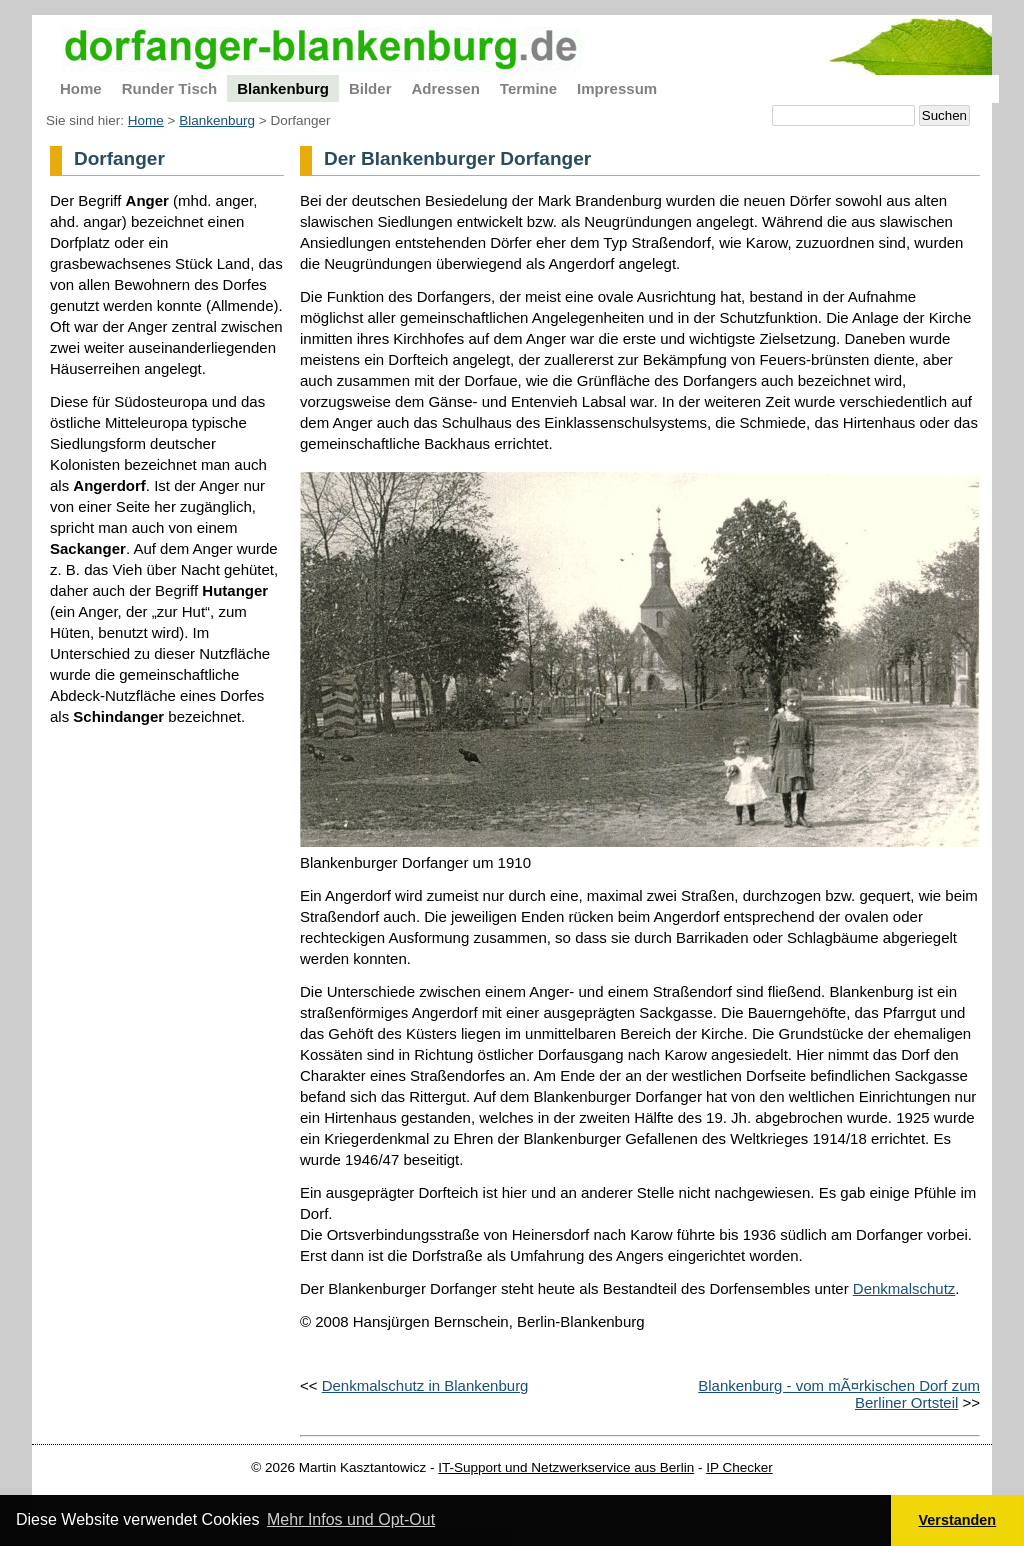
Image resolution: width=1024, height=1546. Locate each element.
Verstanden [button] (958, 1520)
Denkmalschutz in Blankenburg (425, 1385)
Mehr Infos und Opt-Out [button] (351, 1519)
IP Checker (739, 1467)
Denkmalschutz (904, 1288)
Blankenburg (217, 120)
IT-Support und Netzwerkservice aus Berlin (566, 1467)
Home (146, 120)
